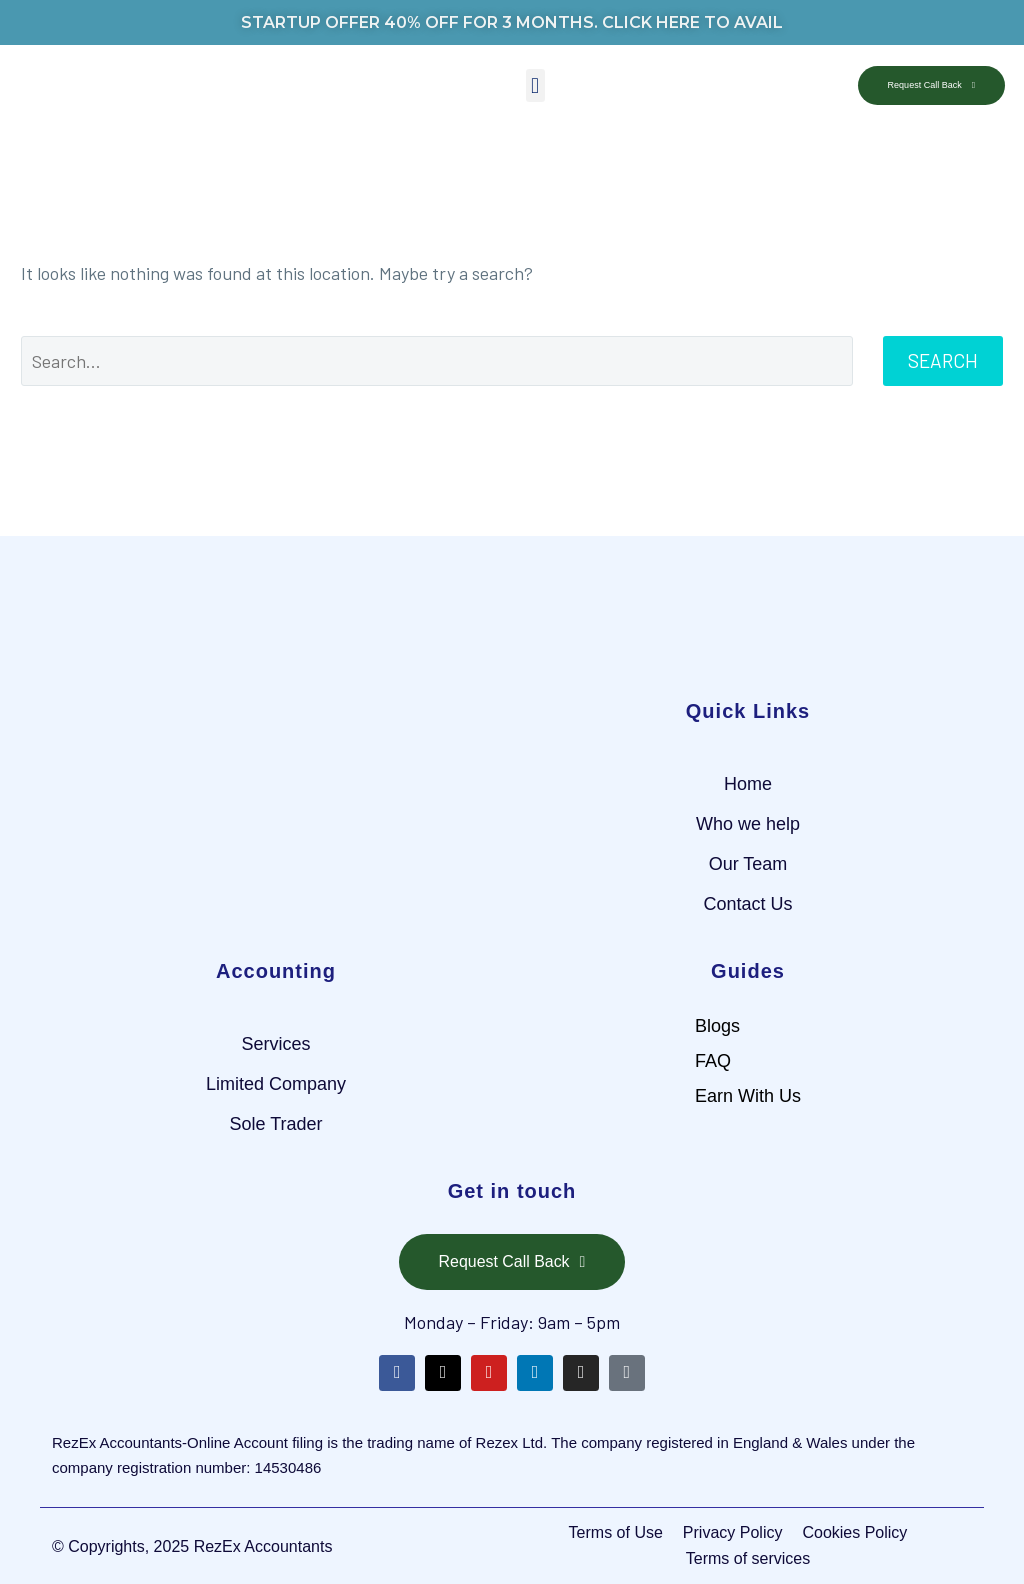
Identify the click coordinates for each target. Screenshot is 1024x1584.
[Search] (437, 361)
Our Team (748, 864)
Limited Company (276, 1084)
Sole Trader (275, 1124)
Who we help (748, 824)
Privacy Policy (733, 1532)
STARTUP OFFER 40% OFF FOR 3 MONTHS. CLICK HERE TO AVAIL (512, 22)
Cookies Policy (854, 1532)
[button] (535, 85)
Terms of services (748, 1558)
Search (943, 360)
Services (275, 1044)
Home (748, 784)
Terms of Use (616, 1532)
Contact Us (747, 904)
